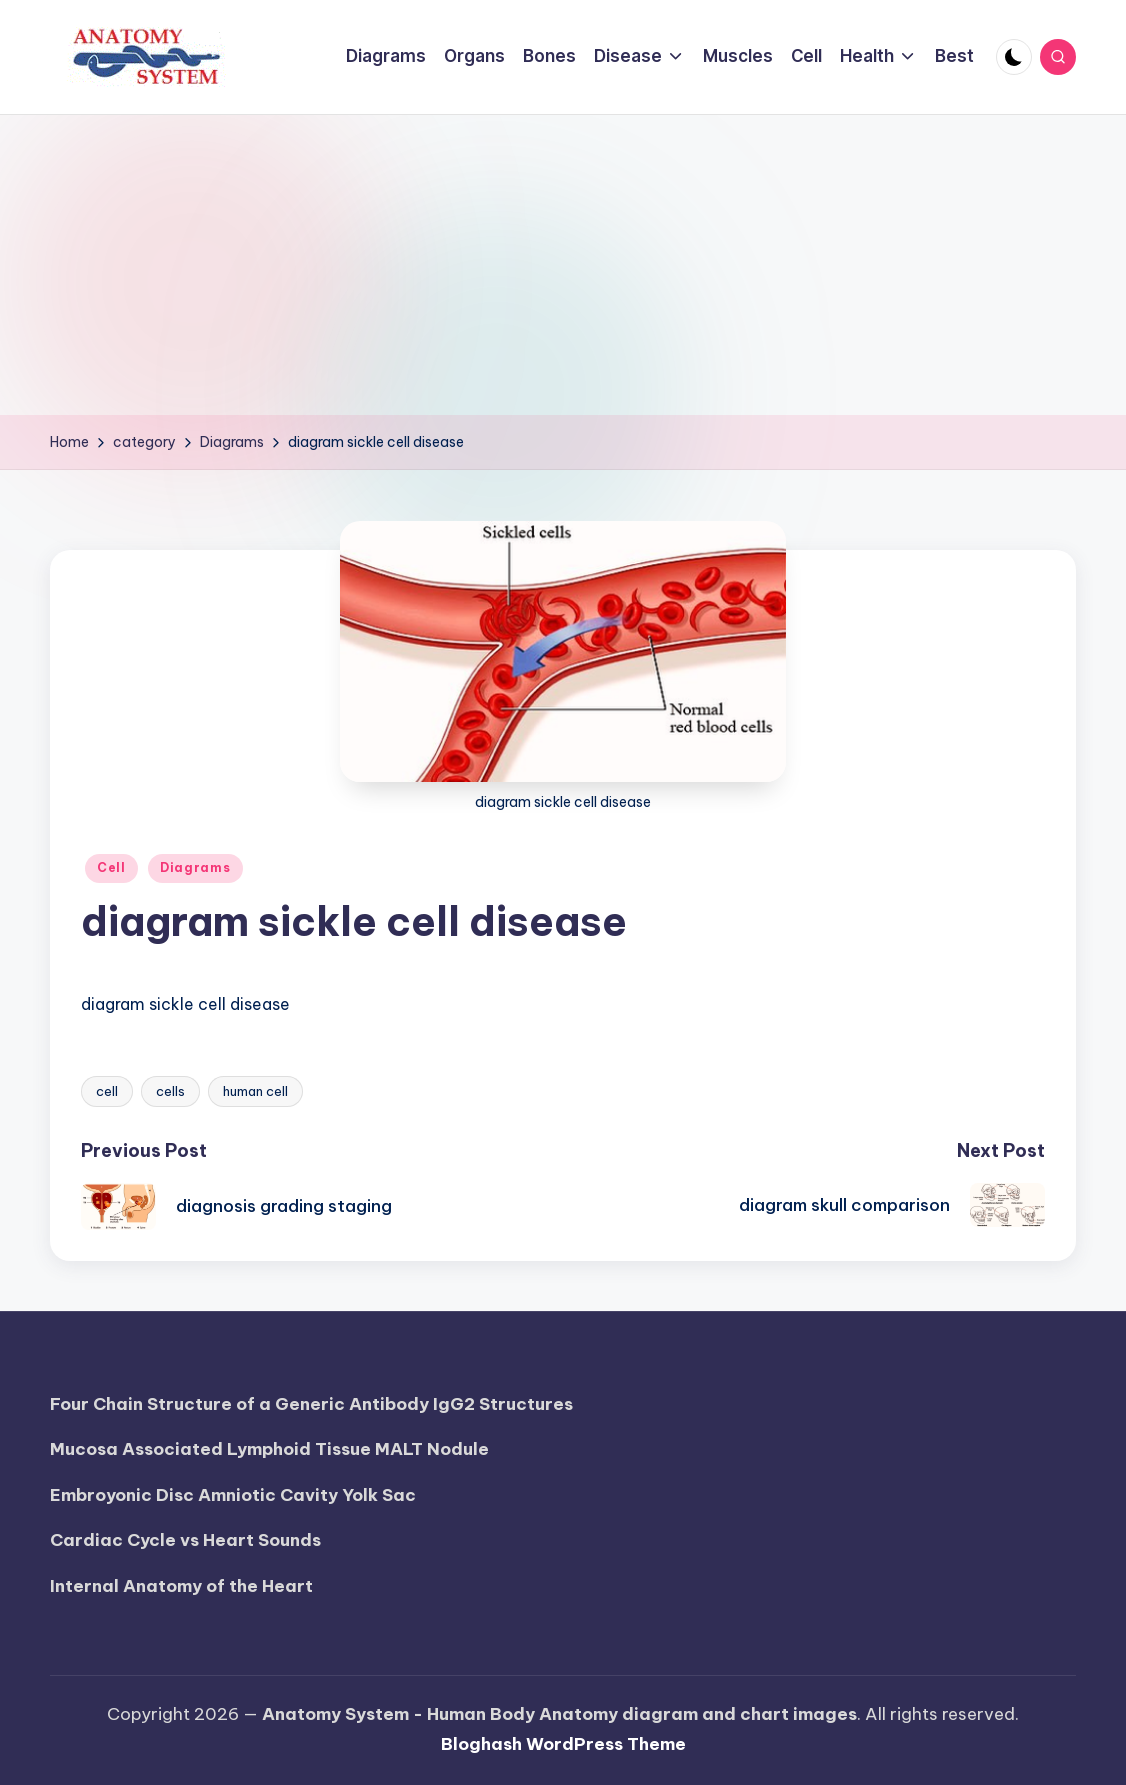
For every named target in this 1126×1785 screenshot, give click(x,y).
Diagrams (195, 867)
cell (107, 1091)
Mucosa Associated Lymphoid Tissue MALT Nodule (269, 1449)
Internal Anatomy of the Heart (181, 1586)
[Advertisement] (563, 265)
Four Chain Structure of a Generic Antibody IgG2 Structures (311, 1404)
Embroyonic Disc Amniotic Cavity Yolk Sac (233, 1495)
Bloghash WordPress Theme (563, 1744)
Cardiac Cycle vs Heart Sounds (185, 1540)
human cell (255, 1091)
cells (170, 1091)
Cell (111, 867)
